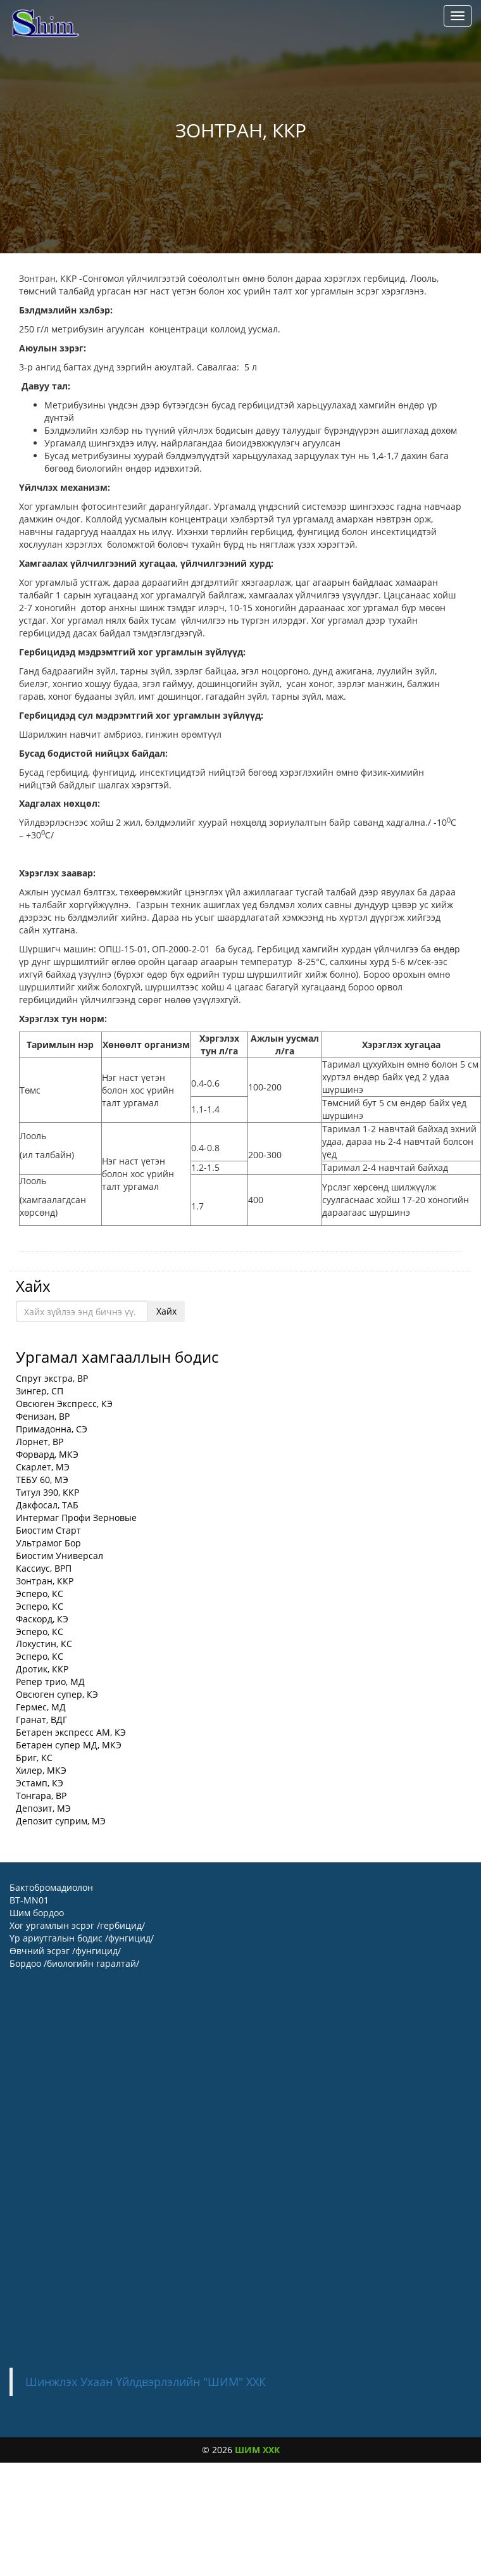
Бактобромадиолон (51, 1887)
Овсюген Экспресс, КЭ (64, 1404)
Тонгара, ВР (41, 1796)
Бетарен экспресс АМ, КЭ (71, 1732)
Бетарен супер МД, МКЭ (69, 1745)
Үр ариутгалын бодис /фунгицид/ (81, 1938)
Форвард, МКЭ (47, 1454)
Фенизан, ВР (43, 1416)
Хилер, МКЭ (41, 1770)
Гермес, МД (41, 1707)
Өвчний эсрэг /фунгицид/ (65, 1951)
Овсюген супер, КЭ (57, 1694)
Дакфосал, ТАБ (47, 1505)
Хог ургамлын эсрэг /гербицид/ (77, 1925)
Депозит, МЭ (43, 1808)
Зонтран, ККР (44, 1581)
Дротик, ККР (42, 1669)
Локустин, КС (44, 1644)
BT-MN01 (29, 1900)
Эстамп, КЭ (39, 1783)
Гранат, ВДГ (41, 1720)
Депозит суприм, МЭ (61, 1821)
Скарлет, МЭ (43, 1467)
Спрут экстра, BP (52, 1378)
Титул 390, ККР (47, 1492)
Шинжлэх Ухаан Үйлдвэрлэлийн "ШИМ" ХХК (145, 2381)
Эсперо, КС (39, 1594)
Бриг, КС (34, 1758)
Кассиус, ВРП (44, 1568)
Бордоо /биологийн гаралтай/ (74, 1963)
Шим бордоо (36, 1913)
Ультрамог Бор (48, 1543)
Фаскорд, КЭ (42, 1619)
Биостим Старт (48, 1530)
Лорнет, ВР (39, 1442)
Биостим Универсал (59, 1556)
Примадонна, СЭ (51, 1429)
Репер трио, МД (50, 1682)
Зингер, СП (39, 1391)
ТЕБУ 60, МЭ (42, 1480)
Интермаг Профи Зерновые (76, 1518)
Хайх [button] (166, 1311)
